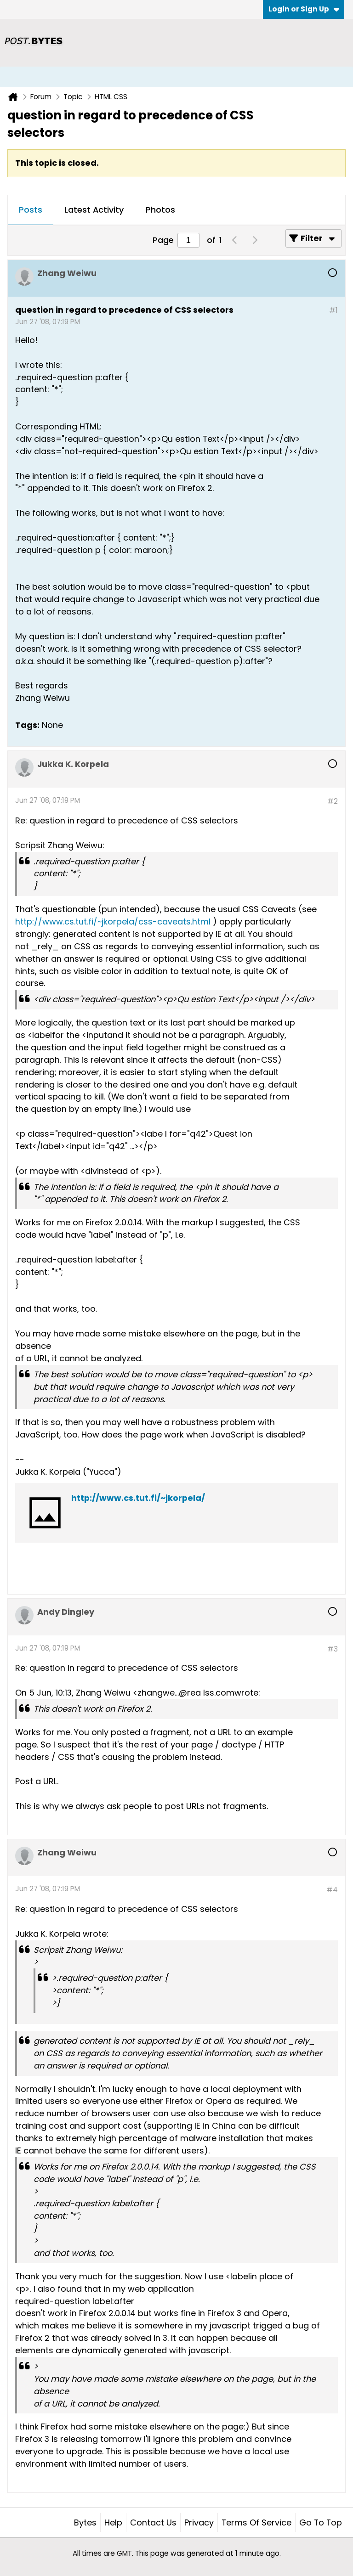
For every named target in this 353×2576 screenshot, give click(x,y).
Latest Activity (94, 209)
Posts (30, 209)
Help (113, 2522)
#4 (332, 1889)
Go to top (320, 2522)
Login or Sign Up (303, 9)
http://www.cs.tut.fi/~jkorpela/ (138, 1498)
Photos (160, 209)
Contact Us (153, 2522)
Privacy (199, 2522)
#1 (333, 310)
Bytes (85, 2522)
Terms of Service (256, 2522)
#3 (332, 1649)
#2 (332, 801)
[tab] (30, 210)
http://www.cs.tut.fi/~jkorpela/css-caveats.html (113, 921)
